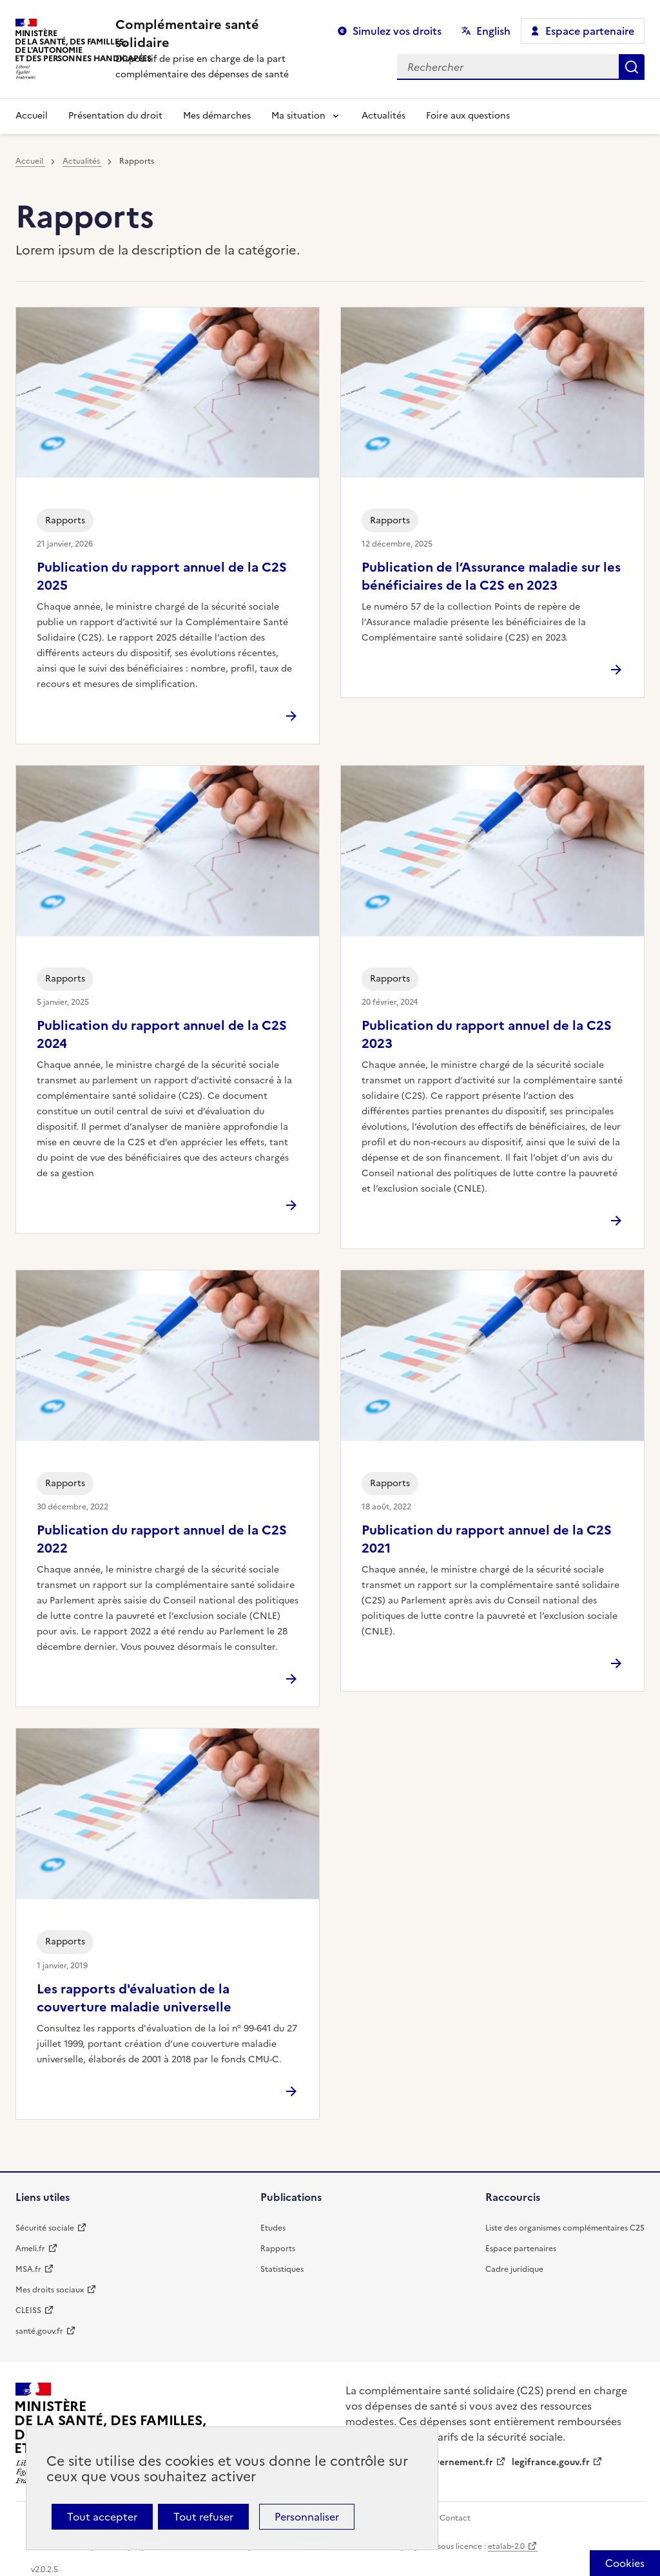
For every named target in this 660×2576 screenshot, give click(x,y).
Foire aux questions (468, 115)
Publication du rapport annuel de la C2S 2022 (162, 1539)
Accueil (31, 115)
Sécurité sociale (44, 2228)
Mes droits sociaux (49, 2290)
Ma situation (298, 115)
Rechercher (632, 67)
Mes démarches (217, 115)
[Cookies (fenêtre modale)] (625, 2563)
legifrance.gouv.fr (551, 2462)
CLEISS (28, 2310)
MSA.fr (28, 2269)
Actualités (383, 115)
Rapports (277, 2248)
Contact (455, 2518)
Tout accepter (102, 2516)
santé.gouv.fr (39, 2331)
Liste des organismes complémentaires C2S (565, 2228)
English (493, 31)
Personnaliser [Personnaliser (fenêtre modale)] (307, 2516)
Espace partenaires (520, 2248)
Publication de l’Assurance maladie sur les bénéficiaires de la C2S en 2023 (491, 576)
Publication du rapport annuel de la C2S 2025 (162, 576)
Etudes (273, 2228)
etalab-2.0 (506, 2546)
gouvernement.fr (455, 2462)
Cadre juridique (514, 2269)
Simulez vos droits (397, 31)
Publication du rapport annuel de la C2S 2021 (487, 1539)
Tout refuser (203, 2516)
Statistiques (282, 2269)
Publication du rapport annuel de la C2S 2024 (162, 1034)
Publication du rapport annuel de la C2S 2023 (487, 1034)
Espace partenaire (589, 31)
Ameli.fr (30, 2248)
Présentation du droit (115, 115)
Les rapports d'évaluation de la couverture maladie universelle (134, 1998)
